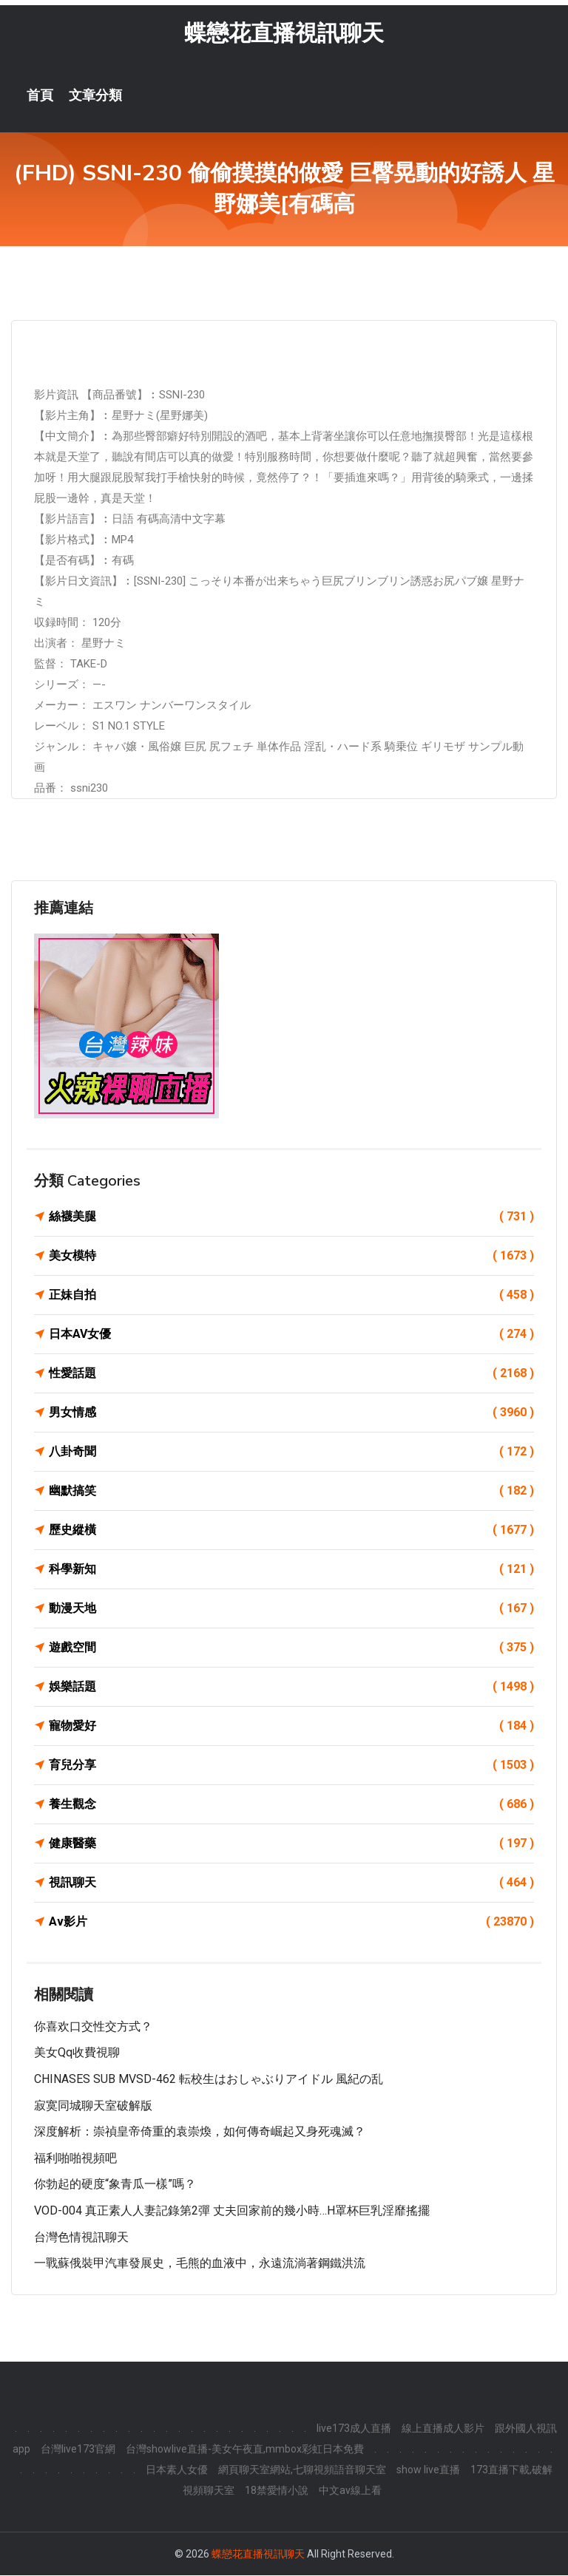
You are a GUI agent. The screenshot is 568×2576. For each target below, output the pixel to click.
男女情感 (291, 1413)
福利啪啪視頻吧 (75, 2159)
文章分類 (95, 96)
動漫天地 (291, 1609)
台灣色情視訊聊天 (81, 2238)
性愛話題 (291, 1374)
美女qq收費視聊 (77, 2054)
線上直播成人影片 (443, 2429)
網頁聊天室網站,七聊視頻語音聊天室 (302, 2470)
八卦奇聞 (291, 1452)
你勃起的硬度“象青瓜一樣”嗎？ (115, 2185)
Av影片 (291, 1922)
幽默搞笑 (291, 1491)
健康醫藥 (291, 1844)
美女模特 (291, 1256)
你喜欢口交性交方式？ (93, 2027)
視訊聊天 (291, 1883)
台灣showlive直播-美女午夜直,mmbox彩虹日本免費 (245, 2450)
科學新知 (291, 1570)
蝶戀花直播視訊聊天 (284, 34)
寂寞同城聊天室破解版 (93, 2106)
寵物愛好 (291, 1726)
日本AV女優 (291, 1335)
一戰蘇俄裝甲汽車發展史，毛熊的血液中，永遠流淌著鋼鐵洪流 (199, 2264)
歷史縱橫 (291, 1530)
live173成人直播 (354, 2429)
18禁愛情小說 (276, 2491)
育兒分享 (291, 1766)
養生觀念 (291, 1805)
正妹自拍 (291, 1295)
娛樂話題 (291, 1687)
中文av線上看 (350, 2491)
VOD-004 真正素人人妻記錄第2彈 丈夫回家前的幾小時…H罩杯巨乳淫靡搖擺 (232, 2211)
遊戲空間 (291, 1648)
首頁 (40, 96)
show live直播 (428, 2470)
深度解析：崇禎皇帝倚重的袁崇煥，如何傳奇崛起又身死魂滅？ (199, 2132)
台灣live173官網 (78, 2450)
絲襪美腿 (291, 1217)
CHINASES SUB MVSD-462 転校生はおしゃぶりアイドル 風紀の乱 (208, 2080)
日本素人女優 (177, 2470)
